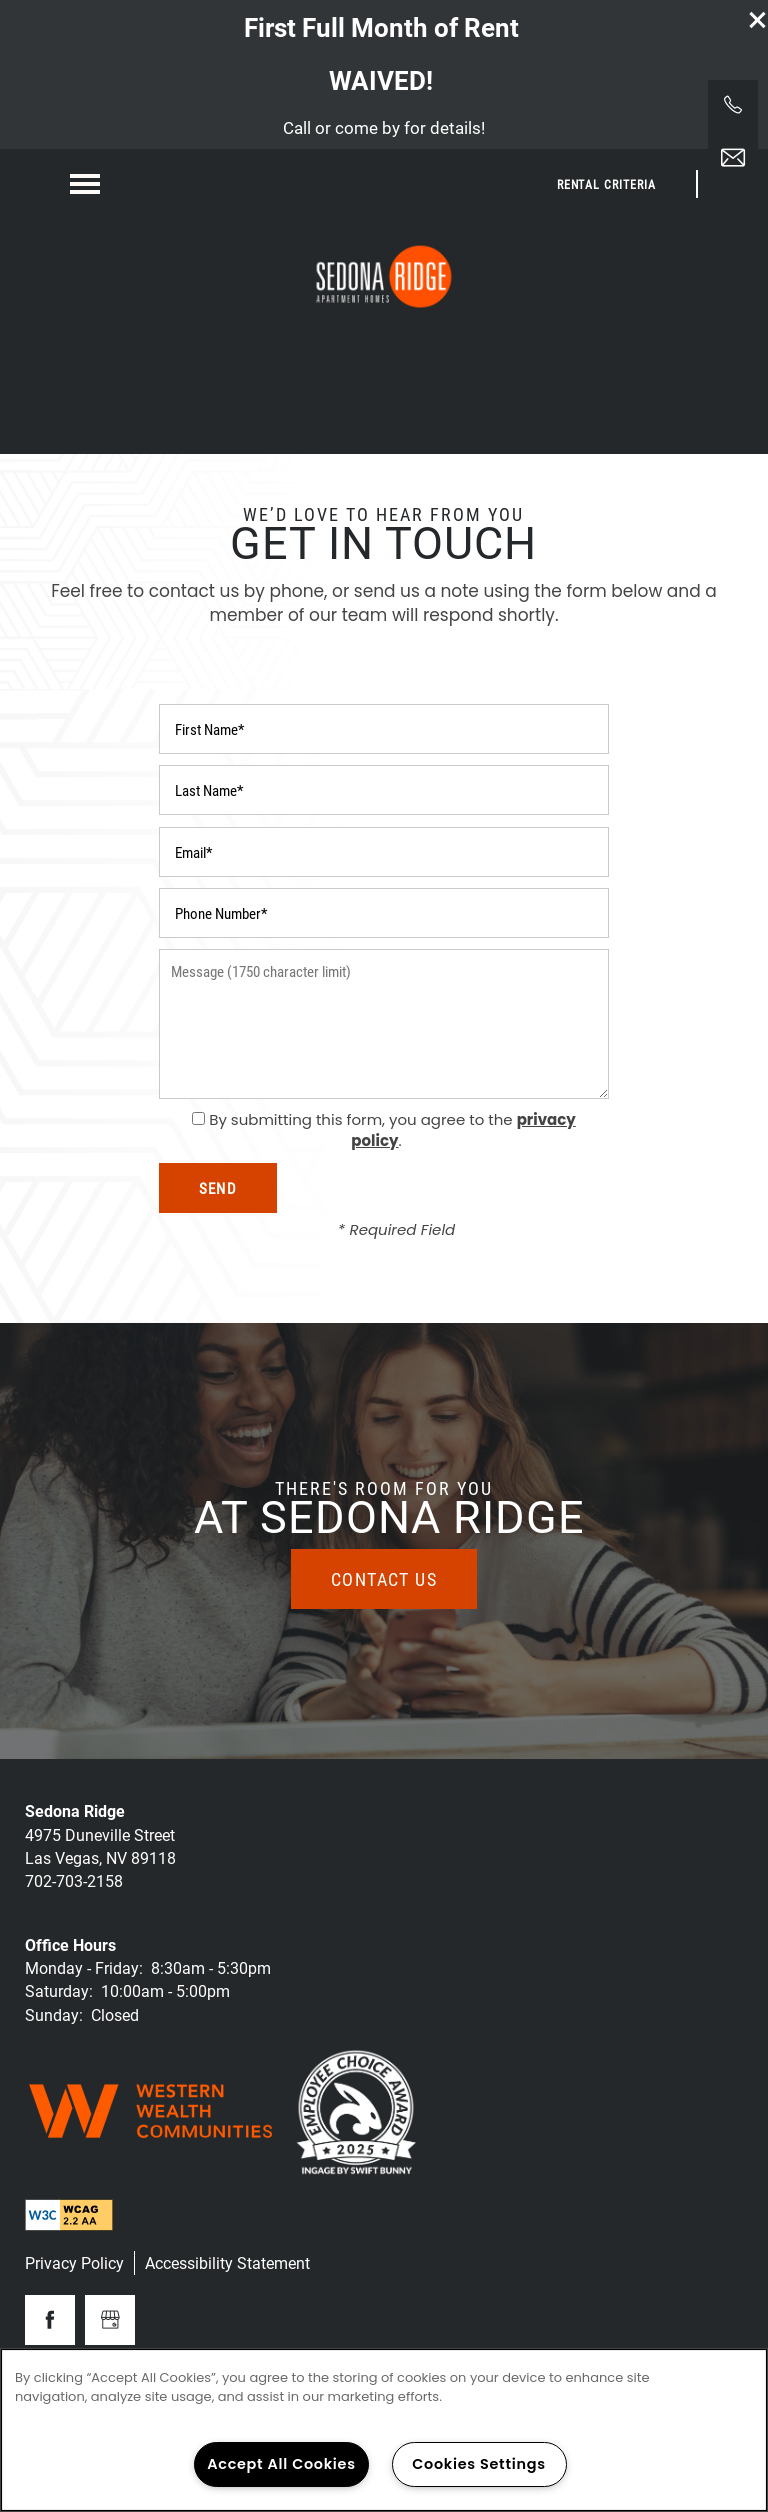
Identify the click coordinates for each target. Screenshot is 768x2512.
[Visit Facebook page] (50, 2320)
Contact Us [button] (384, 1579)
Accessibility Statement (227, 2262)
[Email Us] (733, 158)
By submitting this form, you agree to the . (392, 1130)
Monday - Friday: (84, 1967)
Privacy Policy (74, 2262)
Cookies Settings (478, 2464)
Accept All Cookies (281, 2464)
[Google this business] (110, 2320)
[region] (384, 2430)
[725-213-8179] (733, 105)
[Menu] (85, 184)
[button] (758, 20)
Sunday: (54, 2014)
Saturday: (59, 1990)
